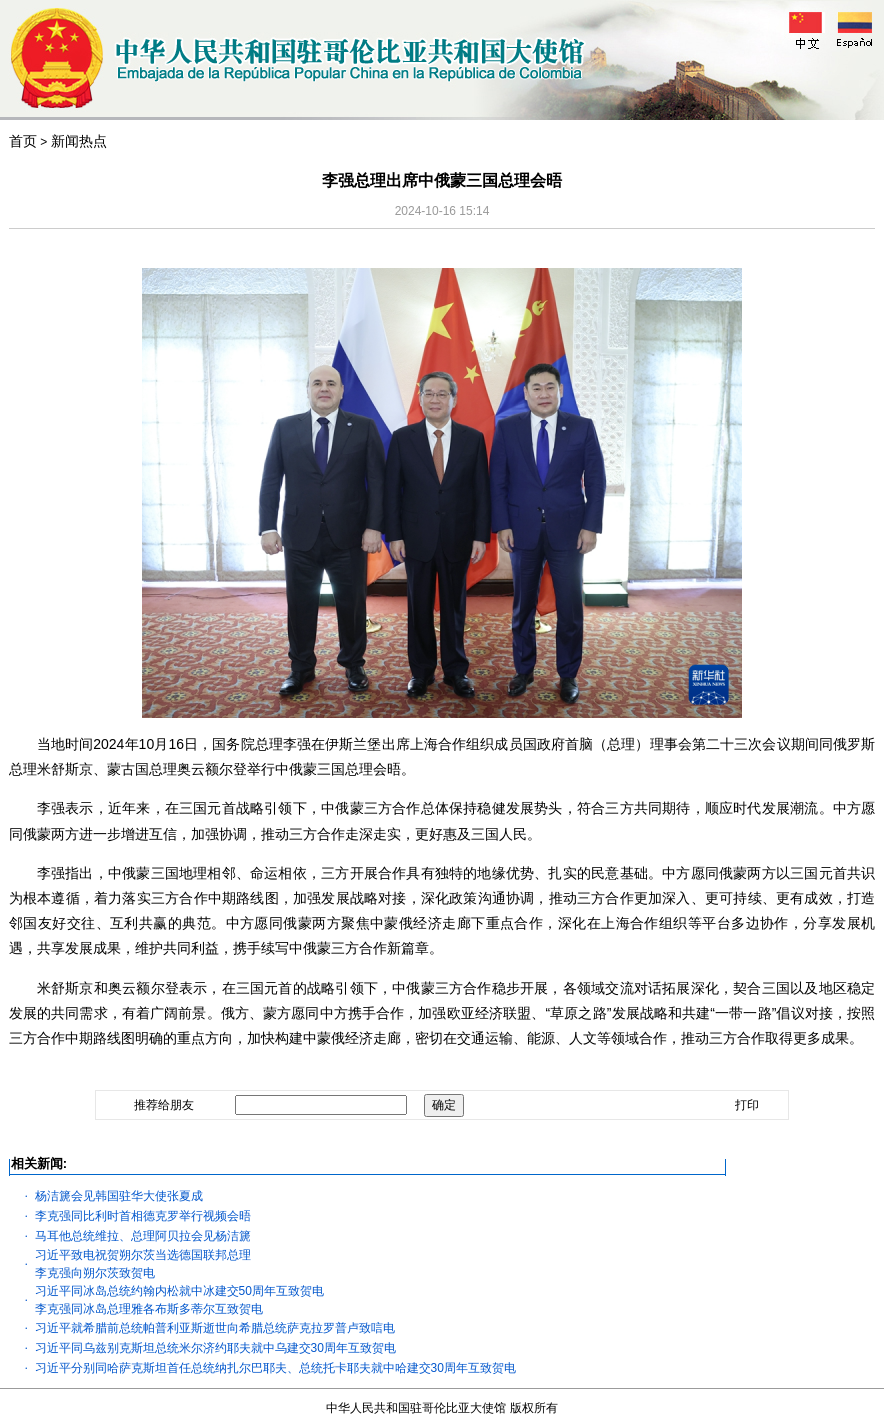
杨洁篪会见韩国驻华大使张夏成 (119, 1196)
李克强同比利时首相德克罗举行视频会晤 (143, 1216)
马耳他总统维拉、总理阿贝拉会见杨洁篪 (143, 1236)
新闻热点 (79, 141)
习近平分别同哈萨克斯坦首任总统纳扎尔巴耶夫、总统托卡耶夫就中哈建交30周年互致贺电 (275, 1368)
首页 (23, 141)
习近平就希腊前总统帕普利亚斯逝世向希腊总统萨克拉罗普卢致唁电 (215, 1328)
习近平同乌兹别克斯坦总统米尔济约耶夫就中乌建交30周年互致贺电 (215, 1348)
